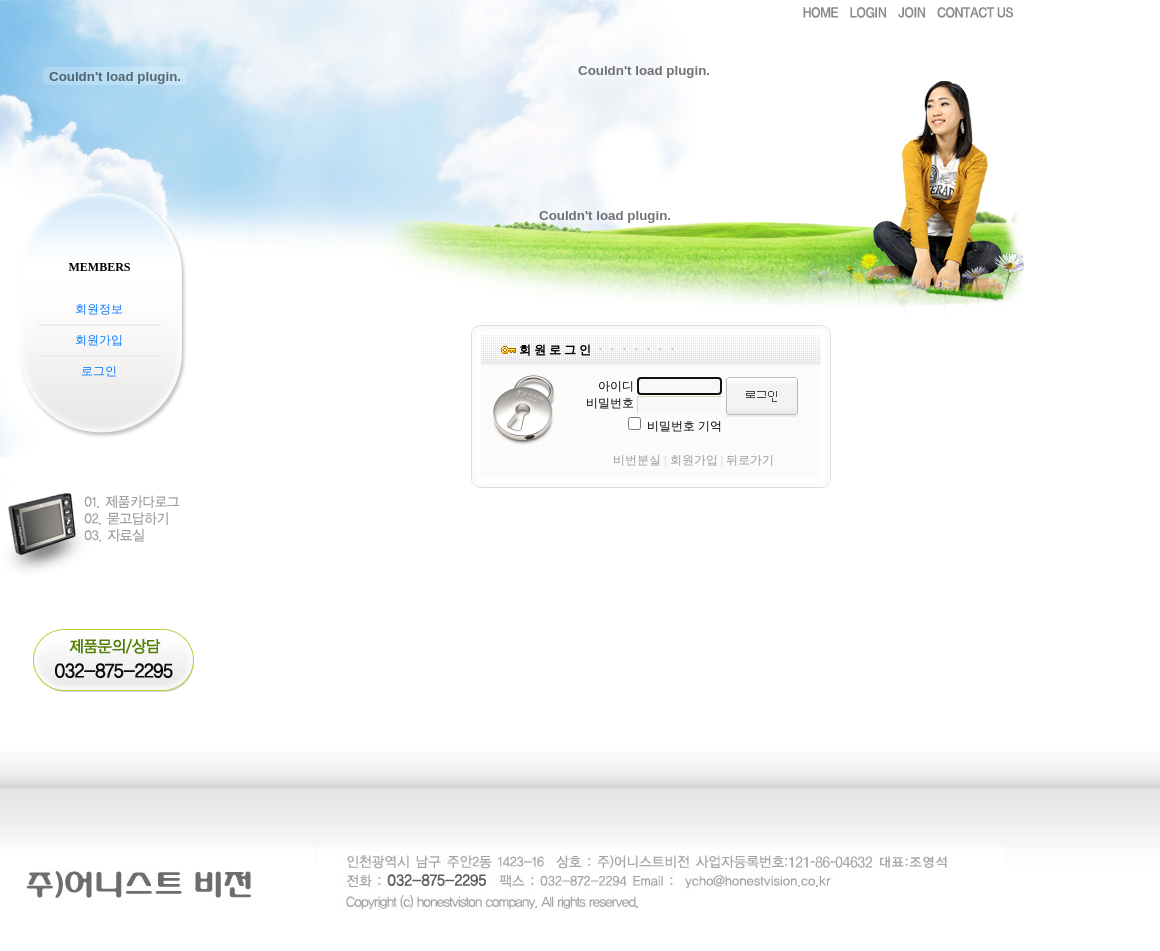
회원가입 (99, 340)
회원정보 (99, 309)
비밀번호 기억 (684, 426)
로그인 (99, 371)
